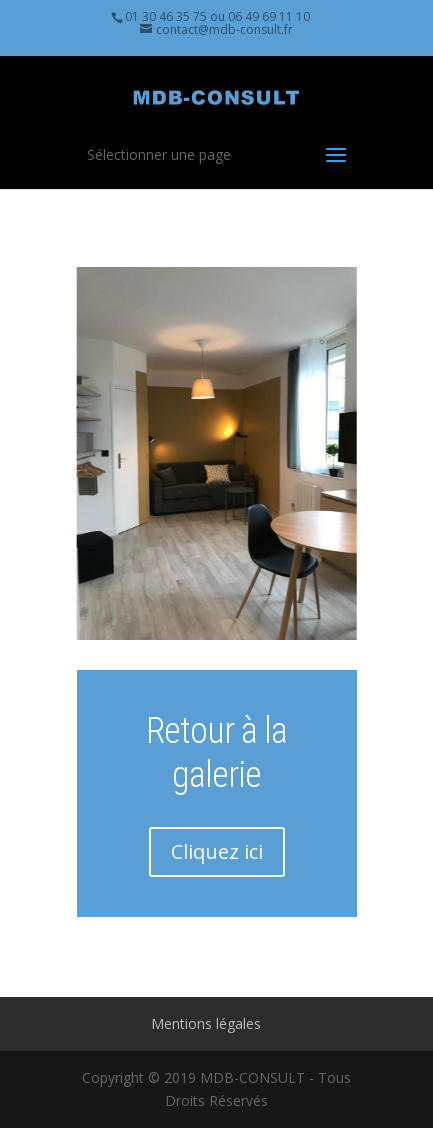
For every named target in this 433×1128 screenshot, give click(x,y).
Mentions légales (206, 1023)
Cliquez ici (217, 851)
